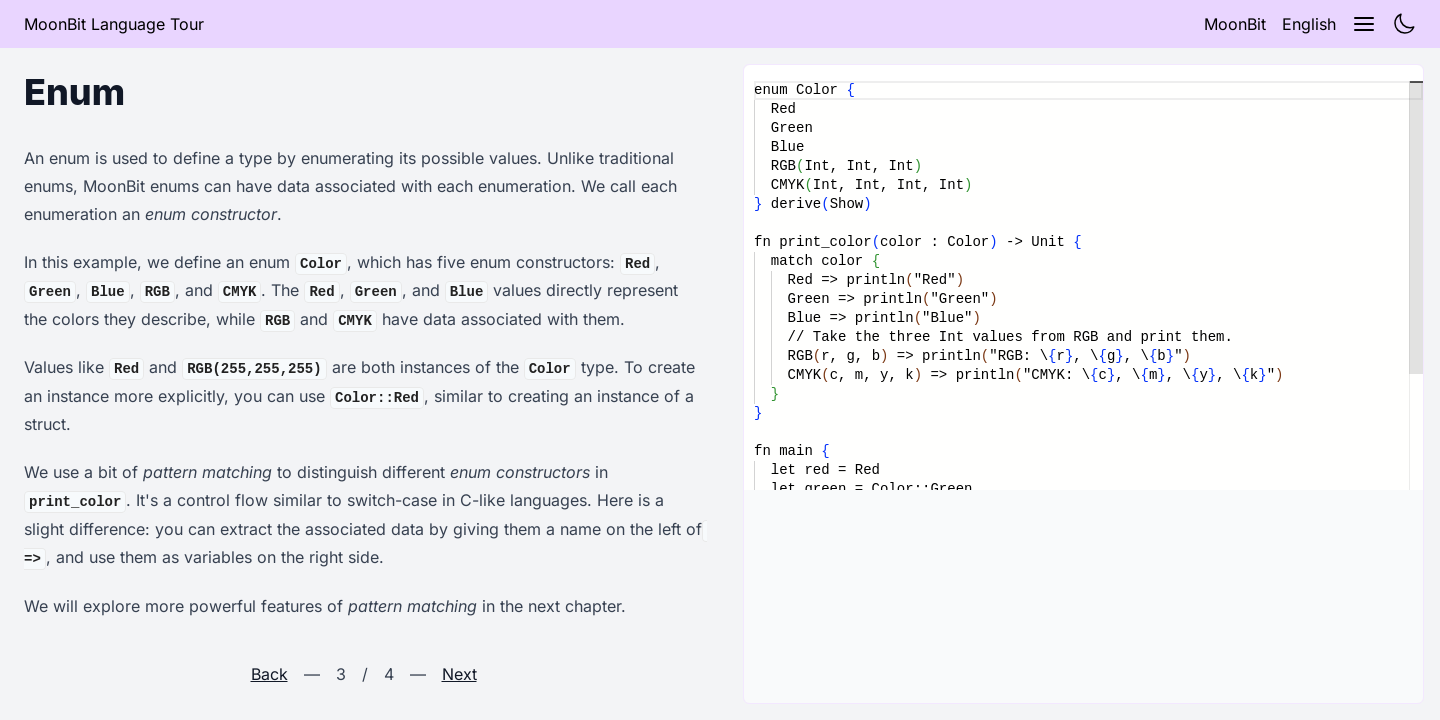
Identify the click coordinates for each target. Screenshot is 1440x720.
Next (459, 674)
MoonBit (1235, 24)
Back (269, 674)
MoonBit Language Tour (114, 24)
